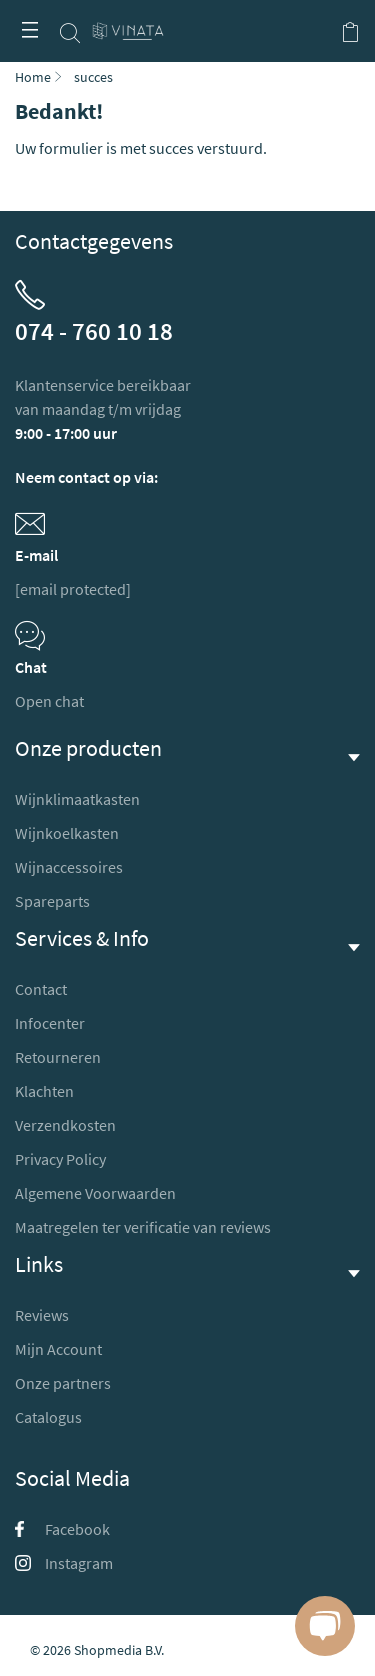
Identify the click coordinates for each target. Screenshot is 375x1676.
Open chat (49, 701)
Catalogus (48, 1417)
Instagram (64, 1563)
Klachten (44, 1091)
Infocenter (50, 1023)
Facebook (62, 1529)
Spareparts (52, 901)
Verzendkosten (65, 1125)
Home (33, 77)
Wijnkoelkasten (67, 833)
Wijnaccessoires (69, 867)
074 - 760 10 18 (94, 331)
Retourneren (58, 1057)
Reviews (42, 1315)
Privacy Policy (60, 1159)
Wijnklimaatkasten (77, 799)
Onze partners (63, 1383)
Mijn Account (58, 1349)
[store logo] (128, 22)
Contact (41, 989)
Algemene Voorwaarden (95, 1193)
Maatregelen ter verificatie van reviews (143, 1227)
